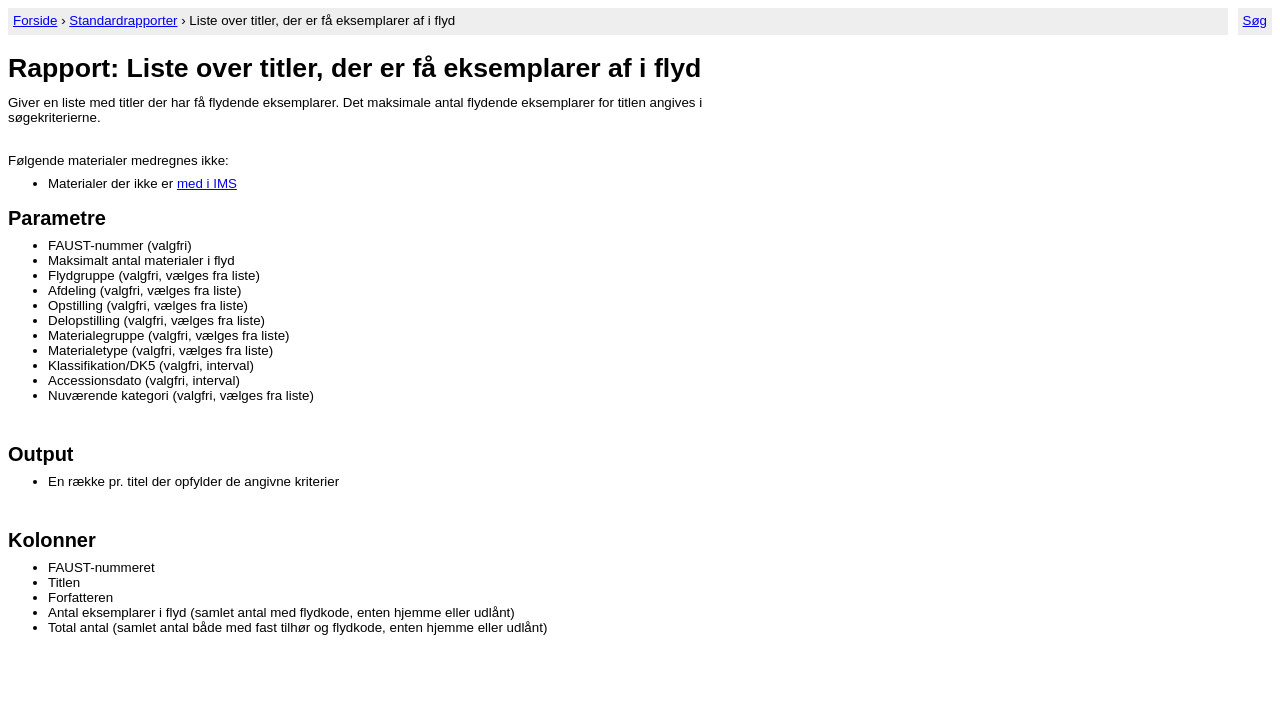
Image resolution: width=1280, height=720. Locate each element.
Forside (35, 20)
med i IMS (207, 183)
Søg (1255, 20)
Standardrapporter (123, 20)
